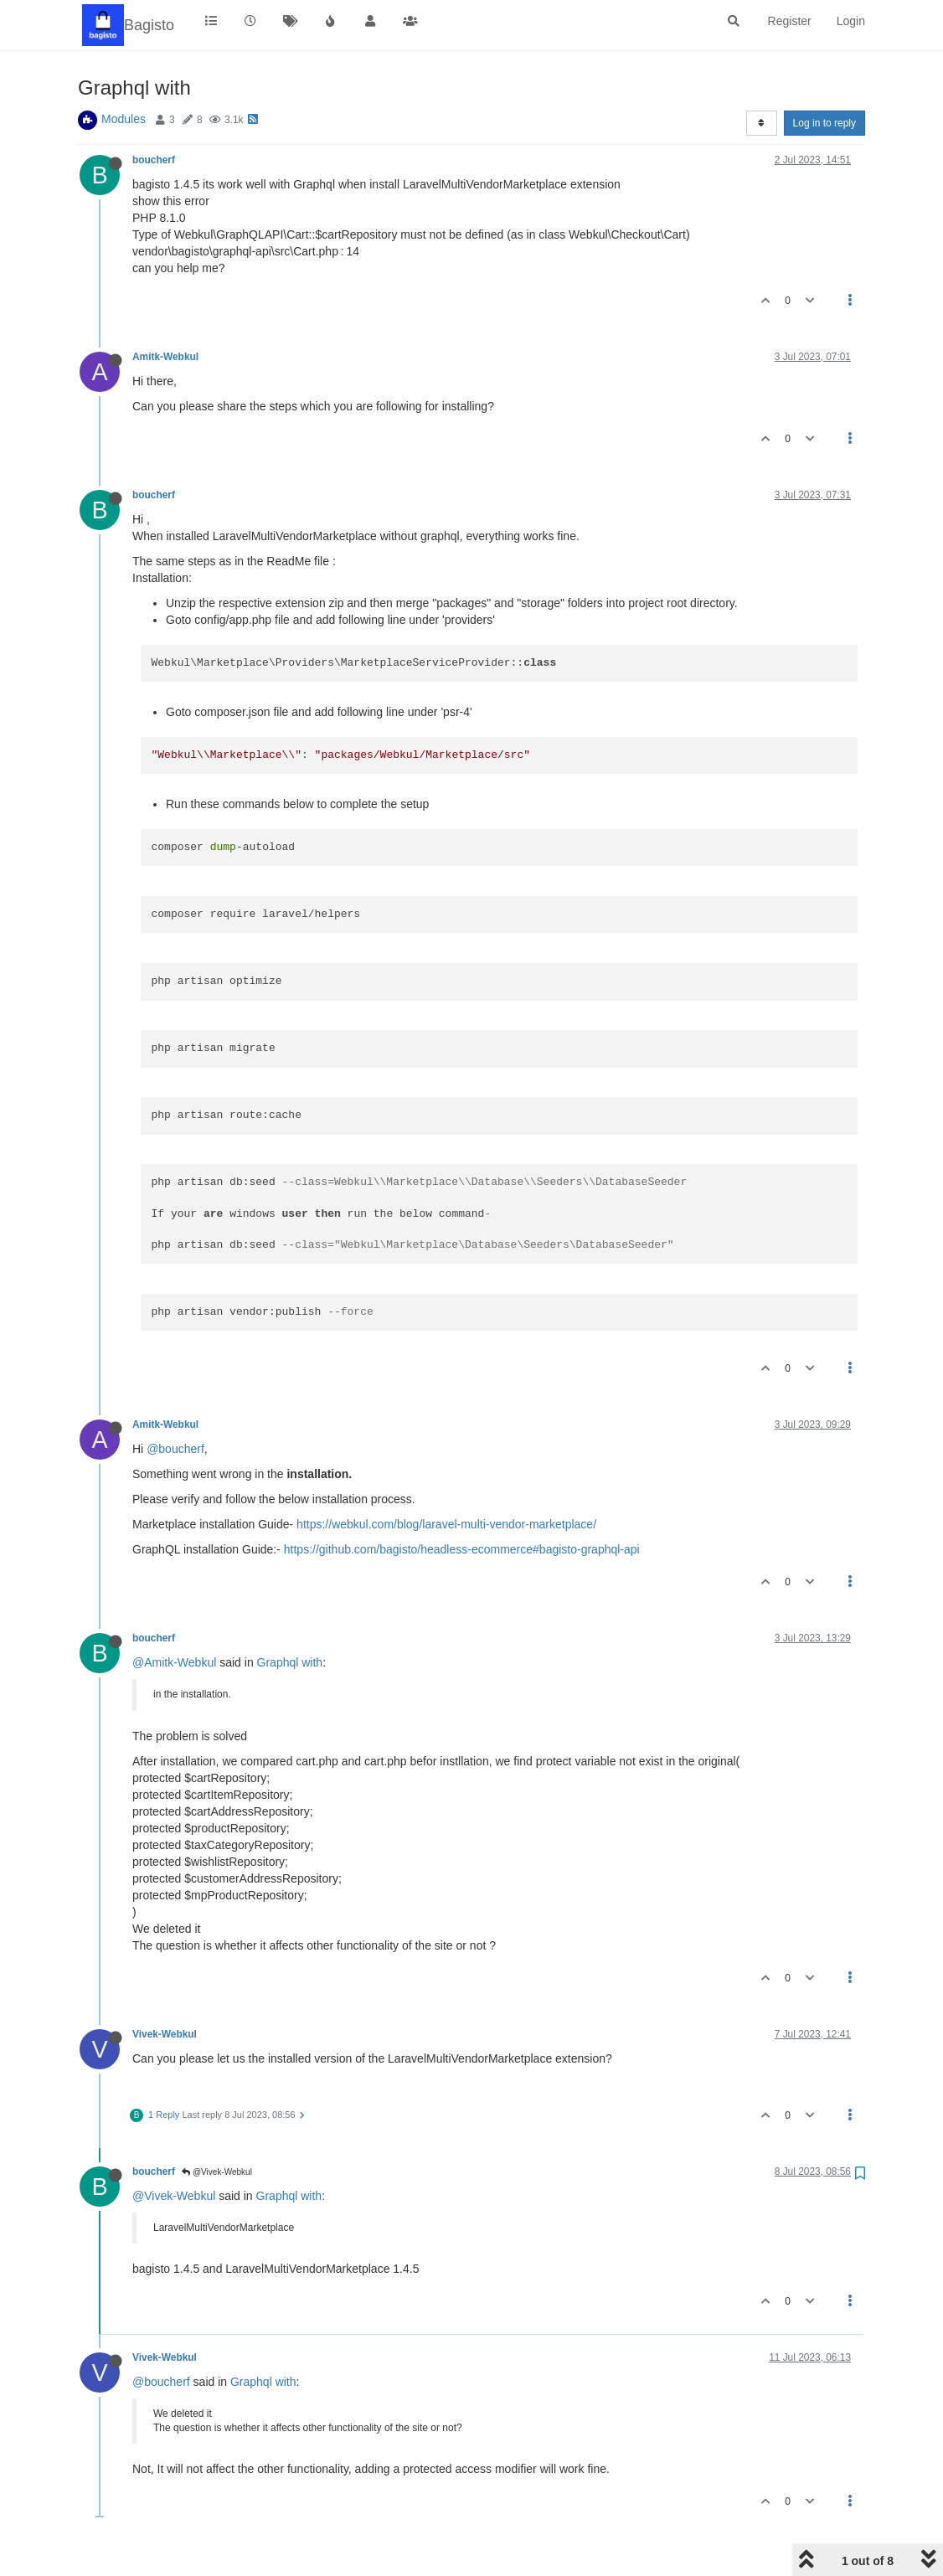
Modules (123, 119)
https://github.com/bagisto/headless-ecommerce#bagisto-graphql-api (462, 1549)
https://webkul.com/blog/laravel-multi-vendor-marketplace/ (446, 1524)
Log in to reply (824, 123)
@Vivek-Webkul (217, 2172)
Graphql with (290, 1662)
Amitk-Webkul (165, 357)
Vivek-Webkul (164, 2034)
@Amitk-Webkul (174, 1662)
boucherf (153, 160)
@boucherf (175, 1448)
